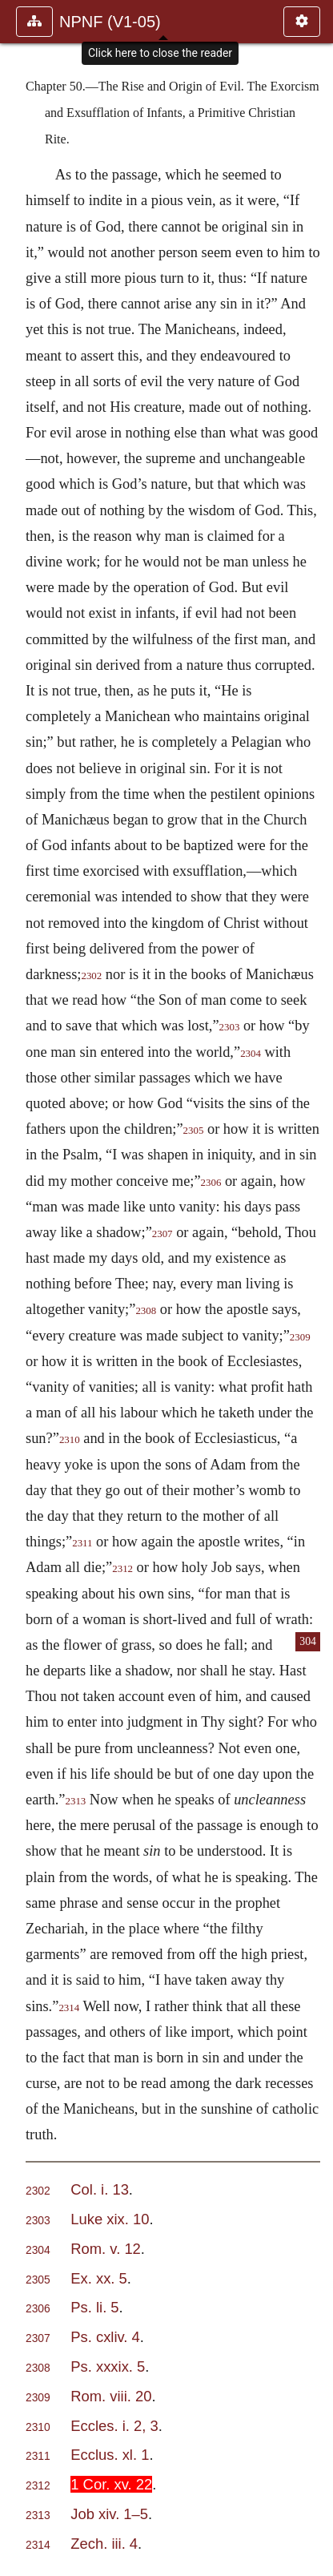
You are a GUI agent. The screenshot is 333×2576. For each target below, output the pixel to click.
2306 (211, 1182)
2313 (76, 1801)
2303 (229, 1027)
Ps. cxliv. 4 (105, 2336)
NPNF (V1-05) (110, 21)
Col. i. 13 (99, 2189)
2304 (250, 1053)
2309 (38, 2398)
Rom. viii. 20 (110, 2396)
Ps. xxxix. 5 (107, 2366)
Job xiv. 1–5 (109, 2513)
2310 (69, 1439)
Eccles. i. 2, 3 (114, 2425)
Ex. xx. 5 (98, 2278)
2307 (162, 1234)
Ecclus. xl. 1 (109, 2454)
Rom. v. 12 (105, 2248)
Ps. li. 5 (94, 2307)
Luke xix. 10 (109, 2219)
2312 (122, 1568)
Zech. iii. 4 (104, 2543)
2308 (145, 1310)
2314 (68, 2008)
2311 (82, 1543)
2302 (91, 976)
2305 (193, 1130)
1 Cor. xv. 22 (111, 2484)
